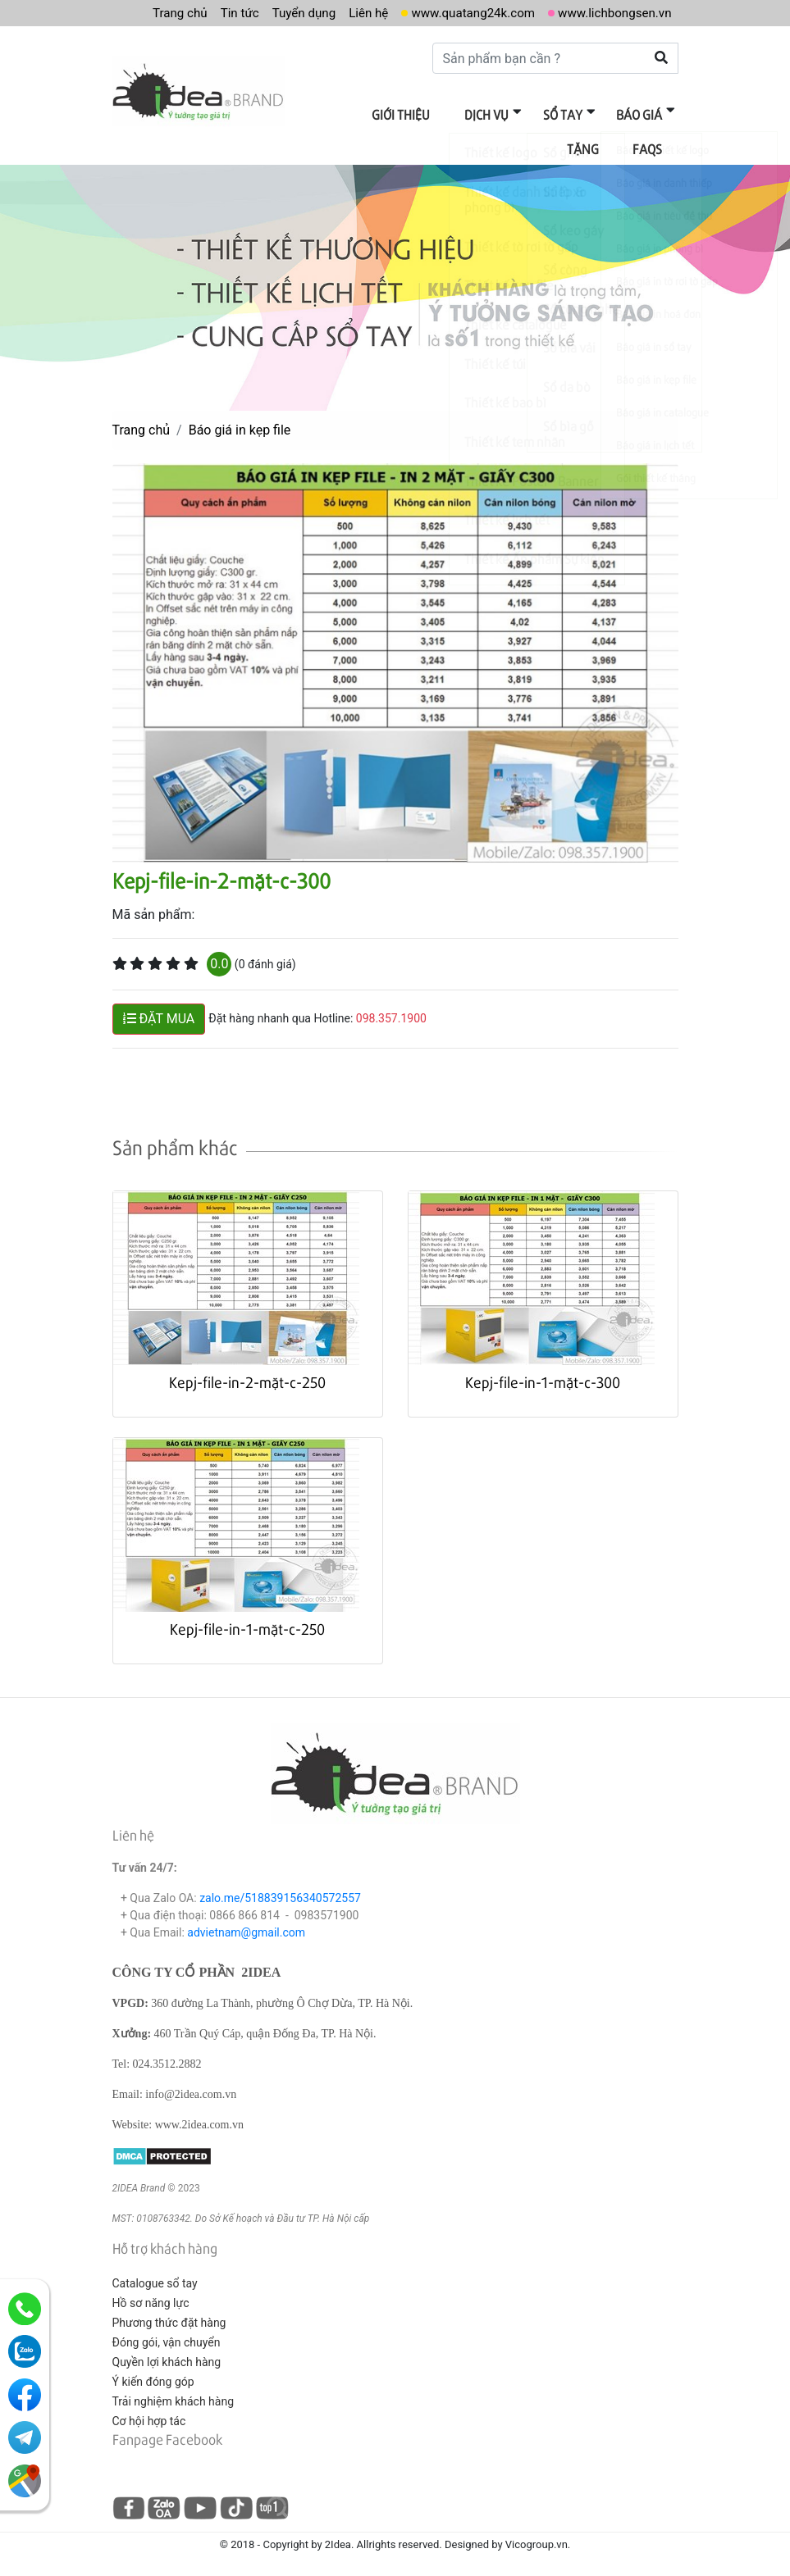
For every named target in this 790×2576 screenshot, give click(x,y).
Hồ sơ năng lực (151, 2297)
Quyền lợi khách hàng (166, 2356)
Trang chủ (156, 12)
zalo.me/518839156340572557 (280, 1892)
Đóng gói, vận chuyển (166, 2336)
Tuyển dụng (285, 12)
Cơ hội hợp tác (149, 2415)
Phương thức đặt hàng (169, 2316)
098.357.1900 (391, 1012)
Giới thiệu (360, 112)
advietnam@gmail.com (246, 1926)
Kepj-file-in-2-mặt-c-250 (247, 1376)
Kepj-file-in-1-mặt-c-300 (542, 1376)
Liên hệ (353, 12)
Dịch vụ (440, 113)
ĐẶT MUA (159, 1013)
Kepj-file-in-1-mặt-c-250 (247, 1622)
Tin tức (218, 12)
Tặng (649, 112)
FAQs (650, 144)
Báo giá (582, 112)
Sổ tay (510, 113)
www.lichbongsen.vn (611, 12)
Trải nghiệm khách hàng (173, 2395)
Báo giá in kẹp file (240, 424)
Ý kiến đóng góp (153, 2376)
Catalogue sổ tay (155, 2277)
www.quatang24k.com (462, 12)
